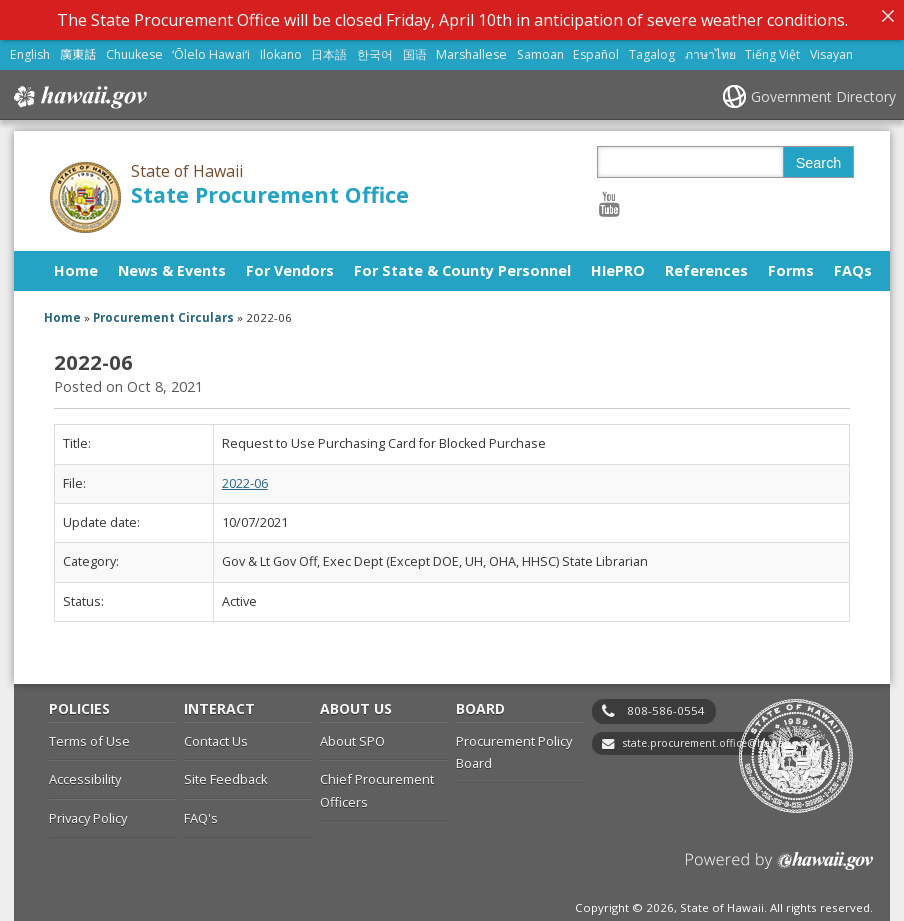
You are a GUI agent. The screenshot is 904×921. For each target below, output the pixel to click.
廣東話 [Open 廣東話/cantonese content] (78, 49)
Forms (791, 265)
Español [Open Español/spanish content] (596, 49)
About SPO (352, 736)
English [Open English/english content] (30, 49)
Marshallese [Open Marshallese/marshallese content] (471, 49)
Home (76, 265)
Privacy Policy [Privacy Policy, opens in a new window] (88, 813)
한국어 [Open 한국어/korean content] (375, 49)
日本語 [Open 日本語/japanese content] (329, 49)
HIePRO (618, 265)
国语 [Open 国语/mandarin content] (415, 49)
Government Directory (823, 91)
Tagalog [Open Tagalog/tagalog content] (652, 49)
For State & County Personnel (462, 265)
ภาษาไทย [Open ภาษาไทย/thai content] (710, 49)
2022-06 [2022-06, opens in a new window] (245, 478)
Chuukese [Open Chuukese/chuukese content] (134, 49)
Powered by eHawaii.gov (779, 863)
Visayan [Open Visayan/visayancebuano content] (831, 49)
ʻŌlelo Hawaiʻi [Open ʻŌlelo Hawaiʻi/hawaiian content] (211, 49)
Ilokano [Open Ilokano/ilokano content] (281, 49)
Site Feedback (226, 775)
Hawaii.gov (78, 92)
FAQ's (201, 813)
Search (819, 158)
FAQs (853, 265)
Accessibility (85, 775)
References (706, 265)
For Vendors (290, 265)
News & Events (172, 265)
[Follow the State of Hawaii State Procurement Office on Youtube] (609, 198)
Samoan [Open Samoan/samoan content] (540, 49)
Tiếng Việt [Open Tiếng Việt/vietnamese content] (772, 49)
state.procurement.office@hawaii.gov (716, 738)
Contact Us (216, 736)
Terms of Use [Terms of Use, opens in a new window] (89, 736)
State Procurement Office (270, 189)
